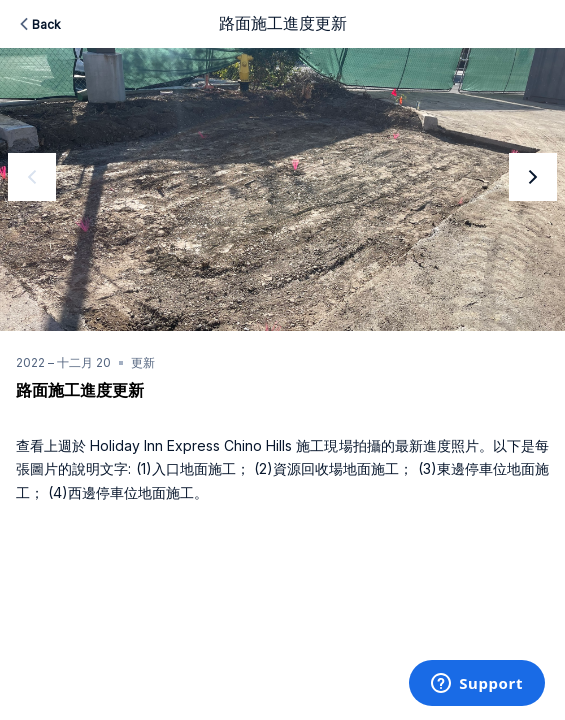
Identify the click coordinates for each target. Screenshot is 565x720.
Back (38, 24)
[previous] (32, 177)
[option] (282, 189)
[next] (533, 177)
